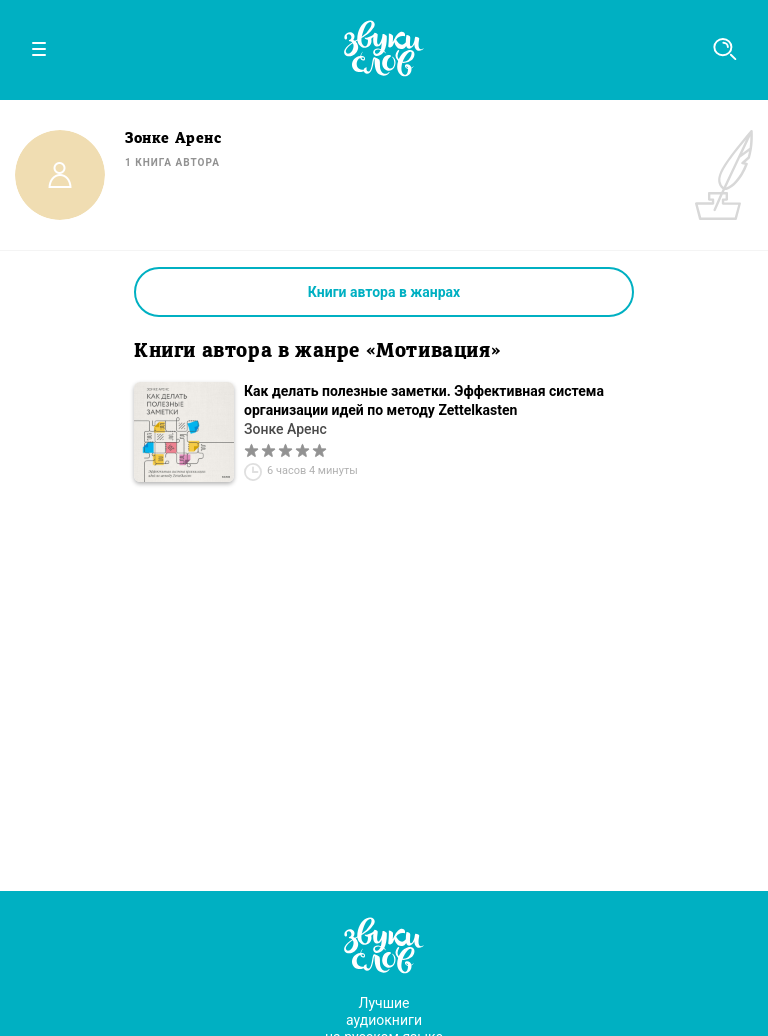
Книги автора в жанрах (384, 292)
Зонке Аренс (285, 429)
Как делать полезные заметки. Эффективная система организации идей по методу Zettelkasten (424, 400)
